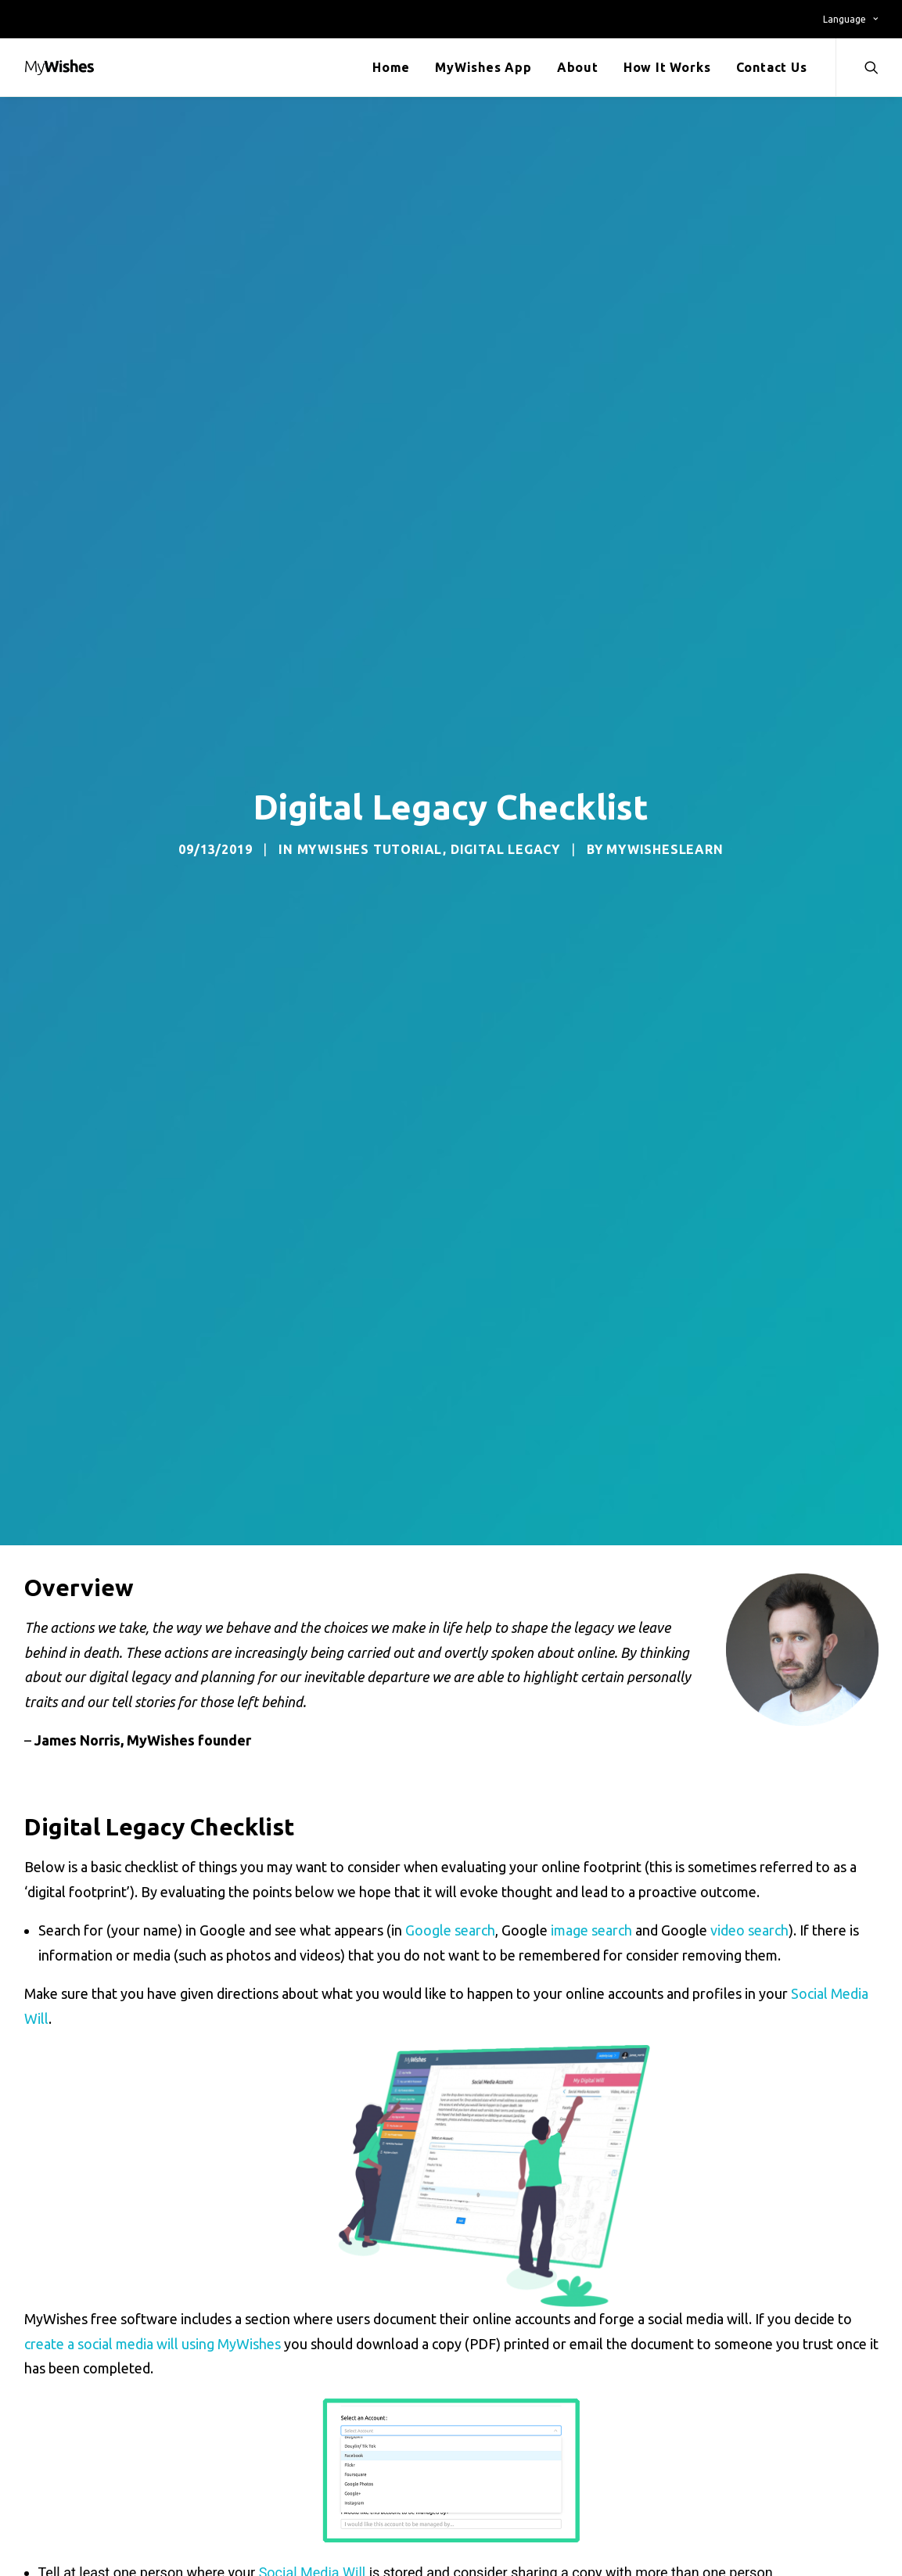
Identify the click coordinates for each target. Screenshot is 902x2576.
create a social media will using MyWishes (152, 2344)
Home (391, 67)
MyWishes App (483, 67)
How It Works (667, 67)
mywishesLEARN (664, 849)
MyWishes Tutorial (370, 849)
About (577, 67)
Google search (450, 1930)
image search (591, 1930)
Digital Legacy (505, 849)
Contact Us (771, 67)
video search (749, 1930)
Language (850, 19)
